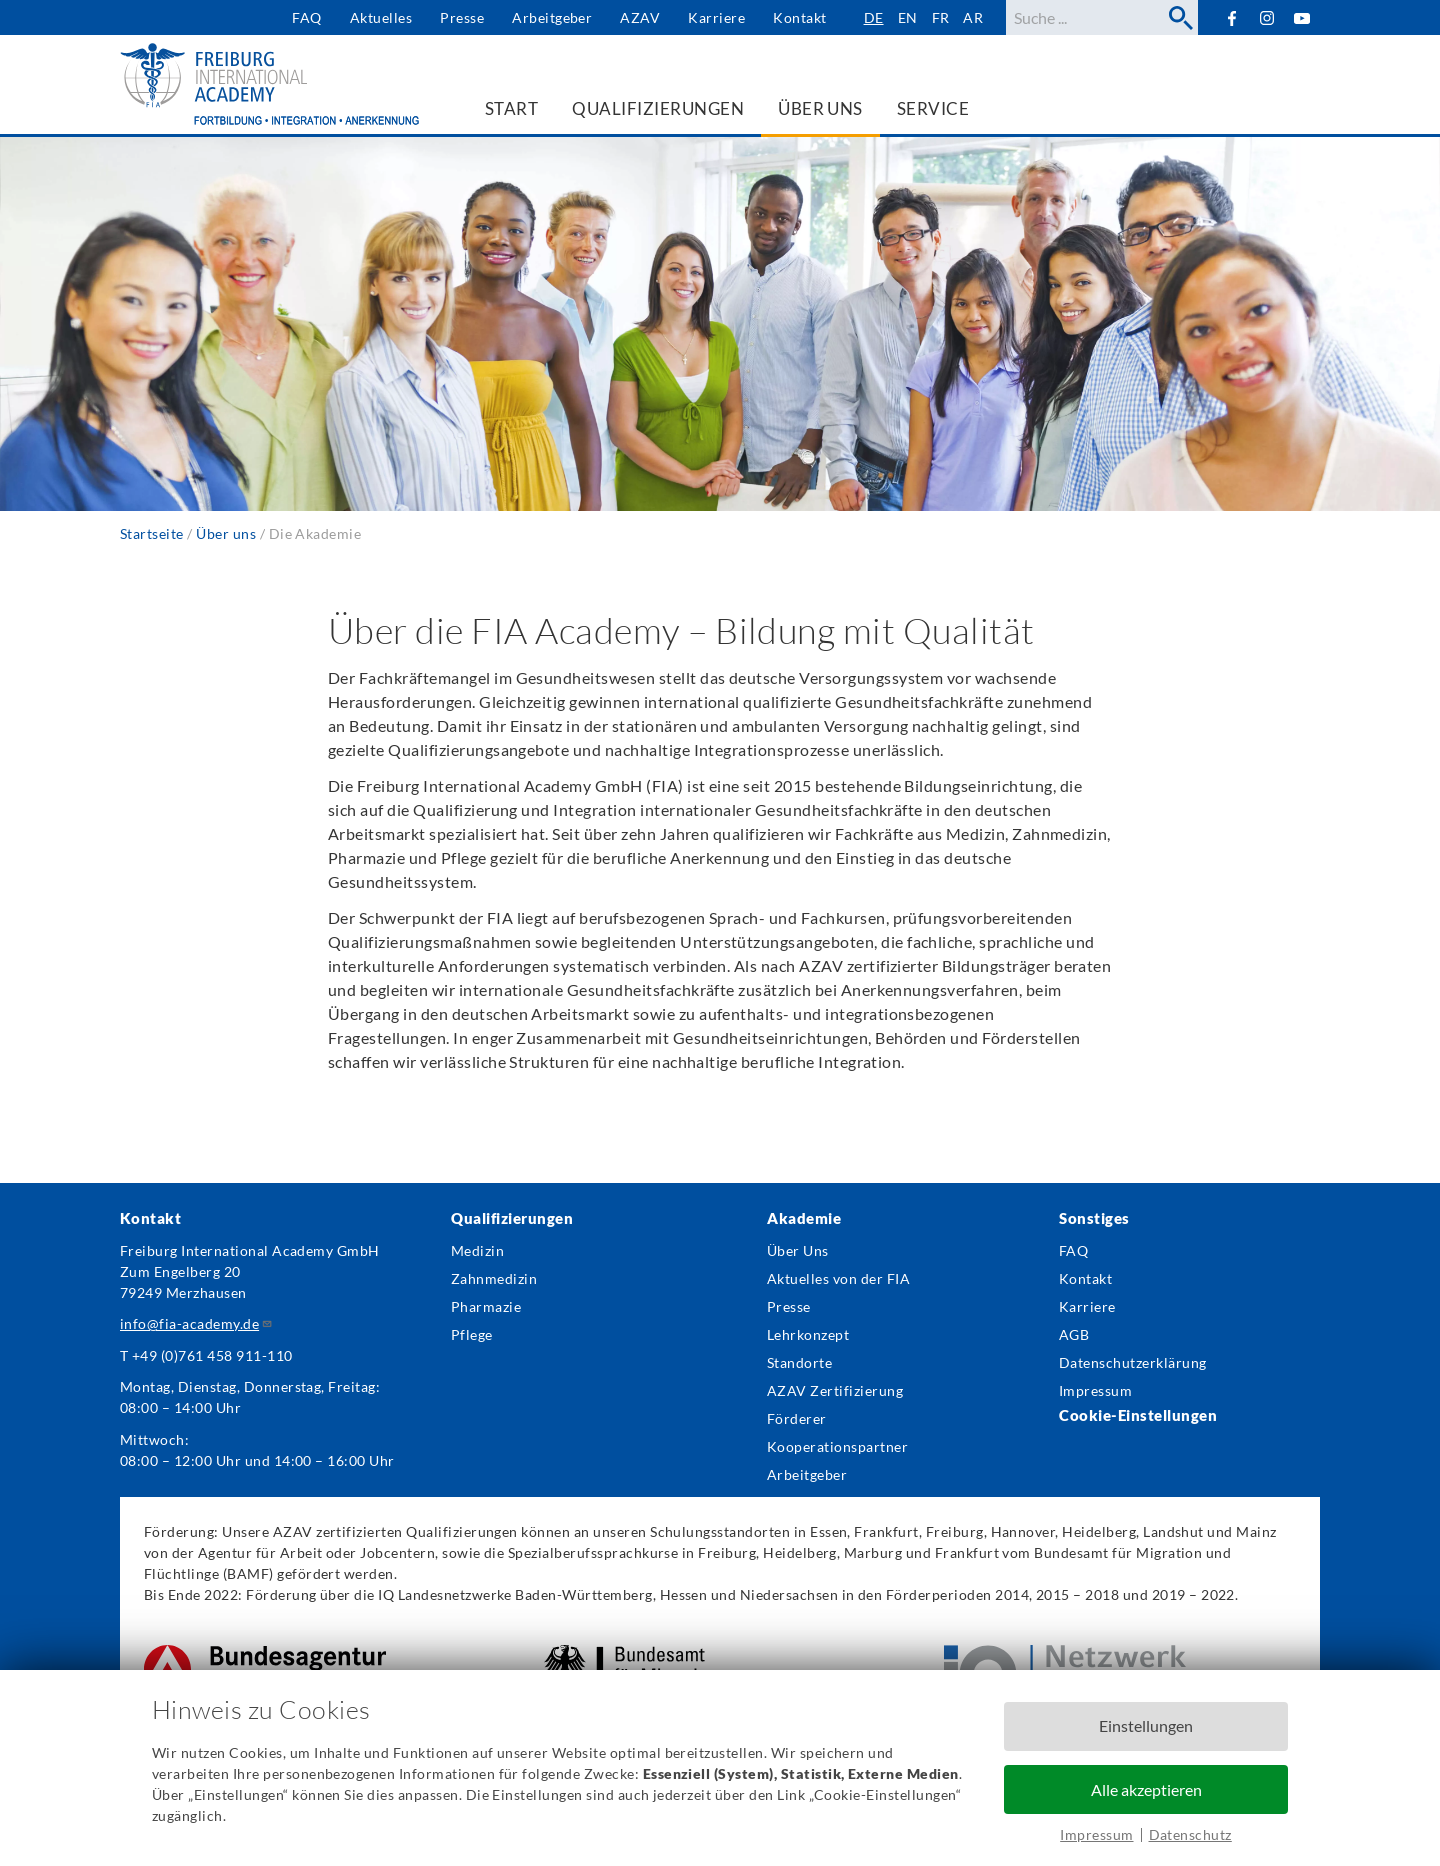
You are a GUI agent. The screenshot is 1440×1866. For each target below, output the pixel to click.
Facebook (1231, 17)
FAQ (306, 17)
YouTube (1302, 17)
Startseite (152, 533)
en (908, 17)
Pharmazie (486, 1306)
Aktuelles (381, 17)
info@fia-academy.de (196, 1323)
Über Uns (798, 1250)
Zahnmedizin (494, 1278)
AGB (1074, 1334)
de (874, 17)
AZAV (640, 17)
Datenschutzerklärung (1133, 1362)
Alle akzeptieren (1146, 1789)
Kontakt (799, 17)
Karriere (716, 17)
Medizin (477, 1250)
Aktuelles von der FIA (838, 1278)
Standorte (799, 1362)
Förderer (797, 1418)
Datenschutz (1190, 1834)
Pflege (472, 1334)
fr (941, 17)
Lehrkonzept (808, 1334)
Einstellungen (1146, 1725)
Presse (462, 17)
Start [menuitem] (511, 108)
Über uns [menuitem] (820, 108)
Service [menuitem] (933, 108)
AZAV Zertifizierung (835, 1390)
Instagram (1267, 18)
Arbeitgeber (552, 17)
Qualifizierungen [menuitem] (658, 108)
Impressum (1096, 1834)
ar (973, 17)
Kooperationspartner (837, 1446)
